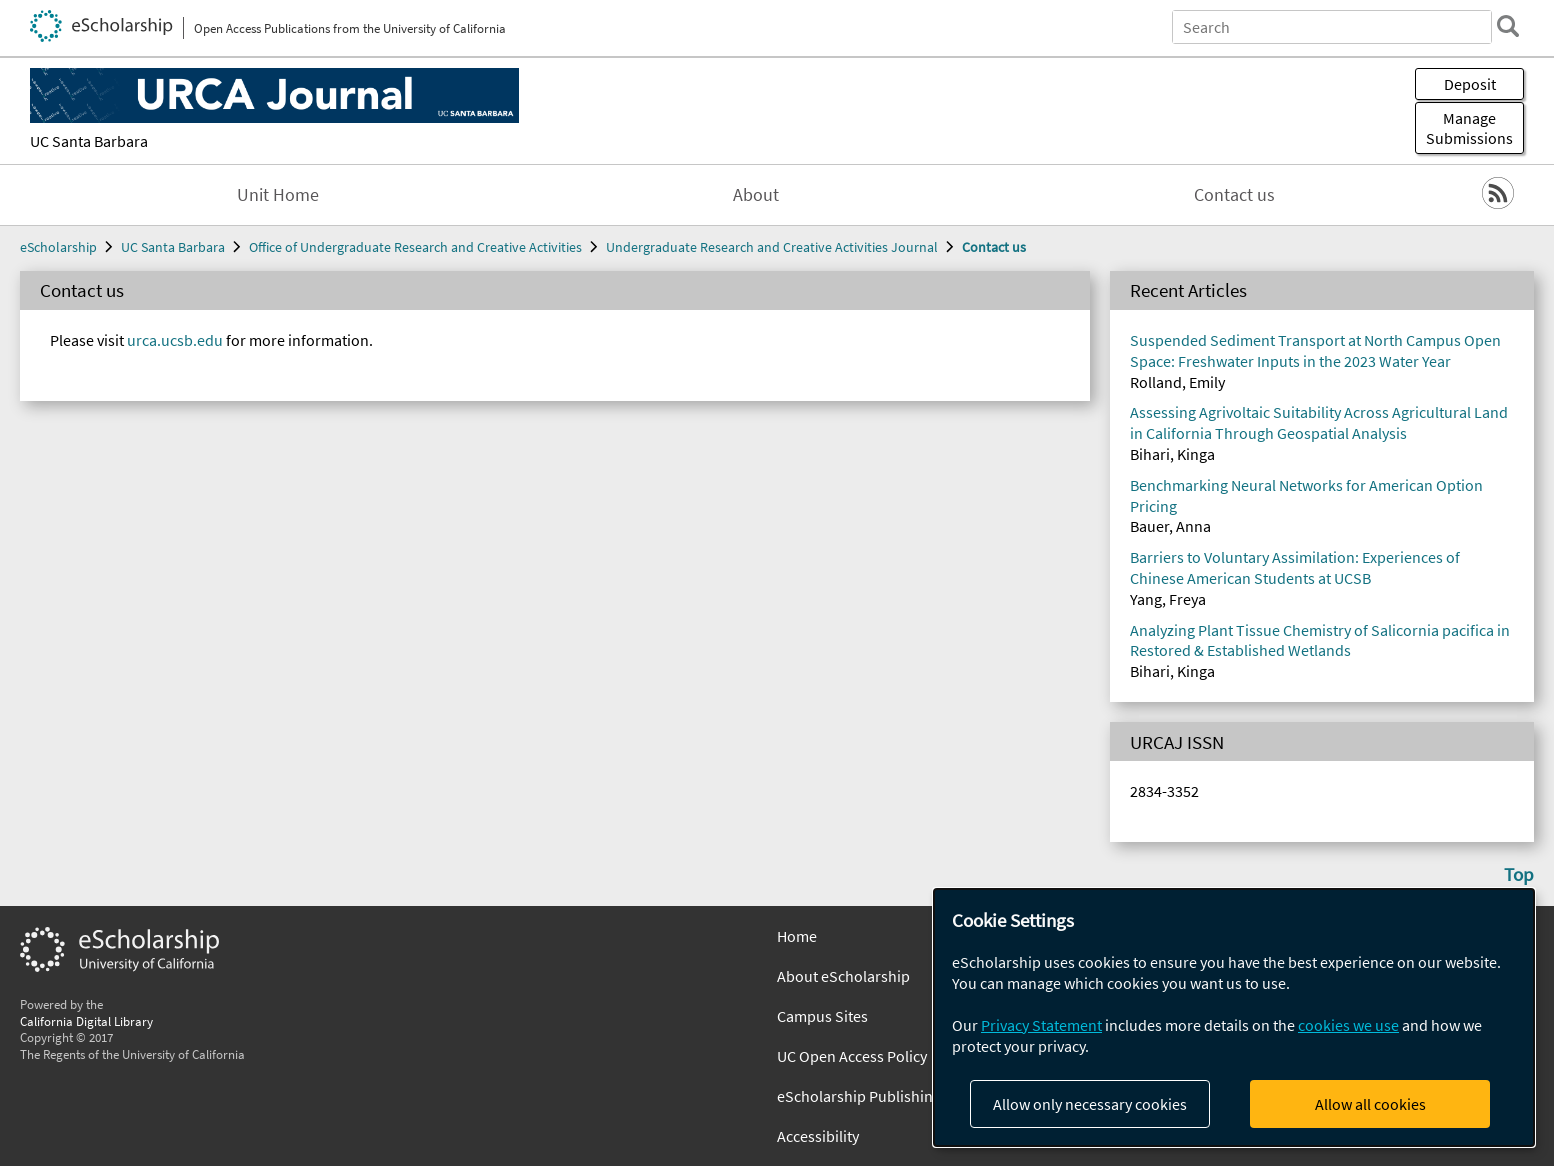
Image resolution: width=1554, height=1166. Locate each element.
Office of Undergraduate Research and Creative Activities (415, 247)
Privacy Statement (1041, 1025)
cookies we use (1348, 1025)
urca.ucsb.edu (175, 340)
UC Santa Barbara (89, 141)
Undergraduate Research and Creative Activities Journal (772, 247)
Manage (1469, 128)
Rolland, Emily (1177, 382)
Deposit (1470, 84)
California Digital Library (86, 1021)
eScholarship (58, 247)
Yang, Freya (1168, 599)
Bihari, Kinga (1172, 454)
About (756, 195)
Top (1519, 874)
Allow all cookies (1370, 1104)
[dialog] (1234, 1017)
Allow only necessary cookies (1090, 1104)
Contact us (1234, 195)
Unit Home (278, 195)
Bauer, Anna (1170, 526)
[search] (1508, 26)
